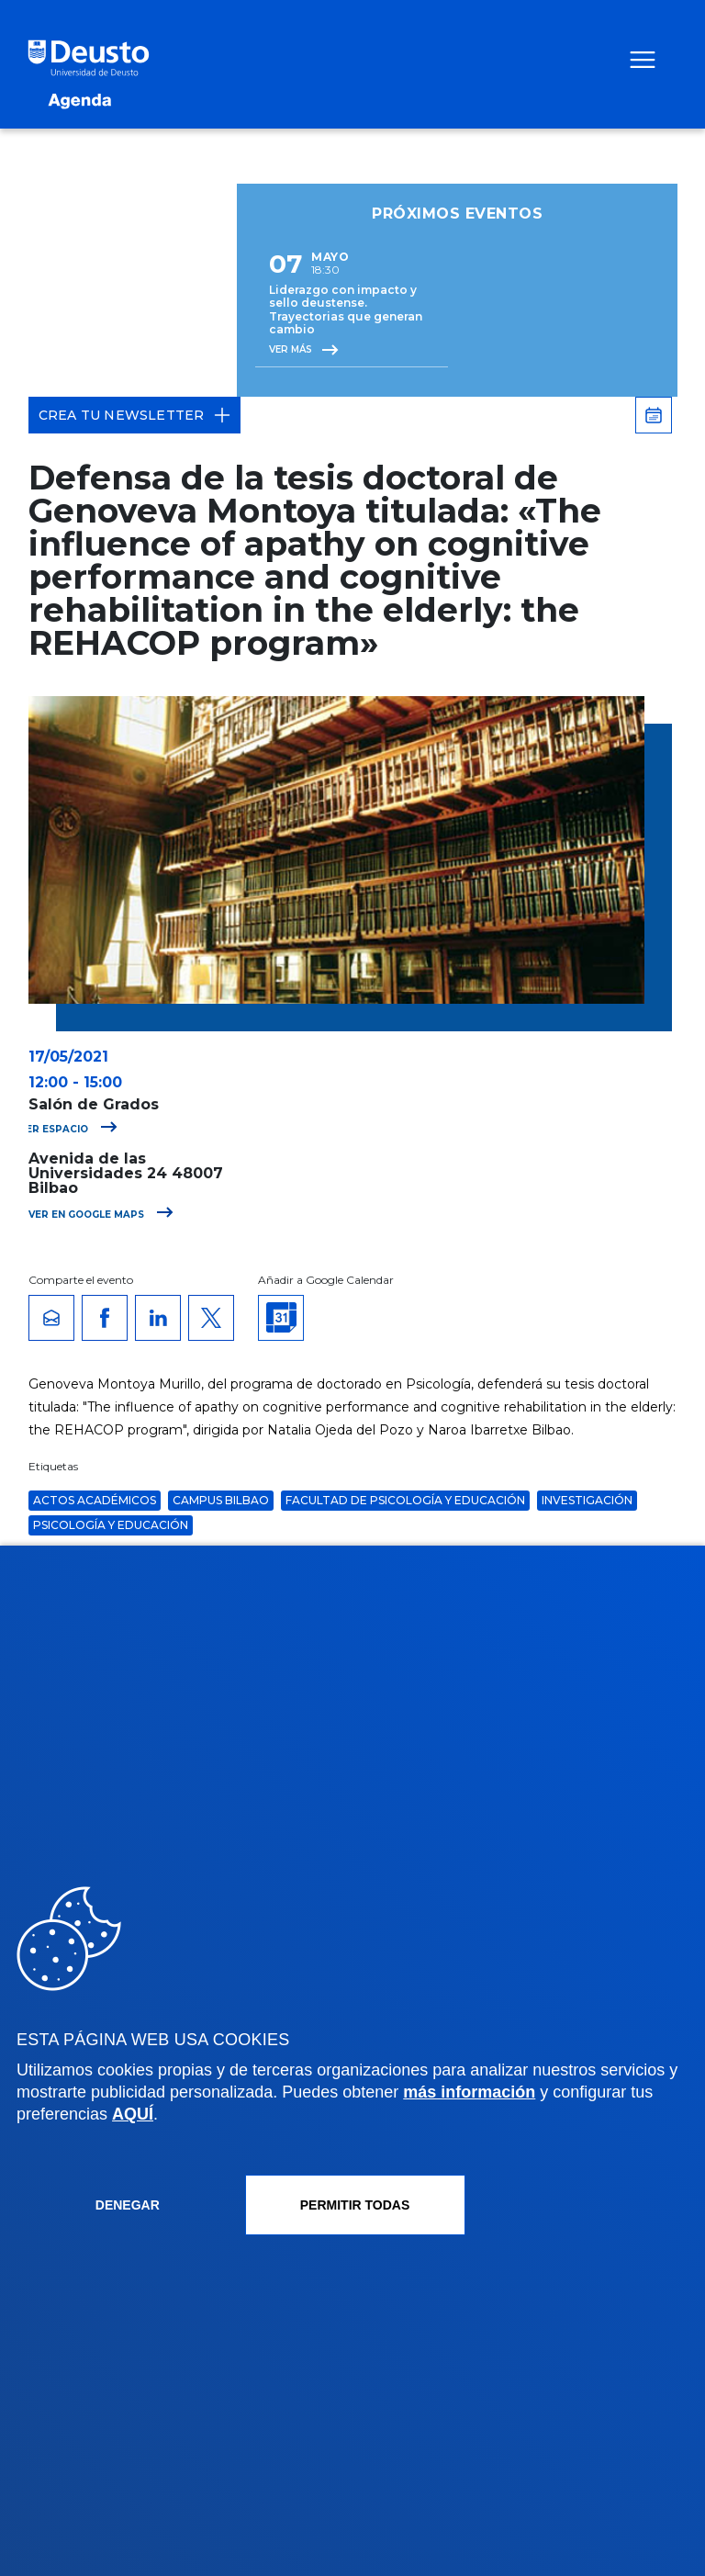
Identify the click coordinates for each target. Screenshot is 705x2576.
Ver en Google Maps (100, 1215)
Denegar (127, 2205)
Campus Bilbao (221, 1500)
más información (469, 2092)
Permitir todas (355, 2205)
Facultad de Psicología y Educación (405, 1500)
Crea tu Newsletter (135, 415)
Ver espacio (68, 1129)
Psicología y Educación (110, 1525)
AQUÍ (132, 2114)
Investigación (587, 1500)
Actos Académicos (94, 1500)
